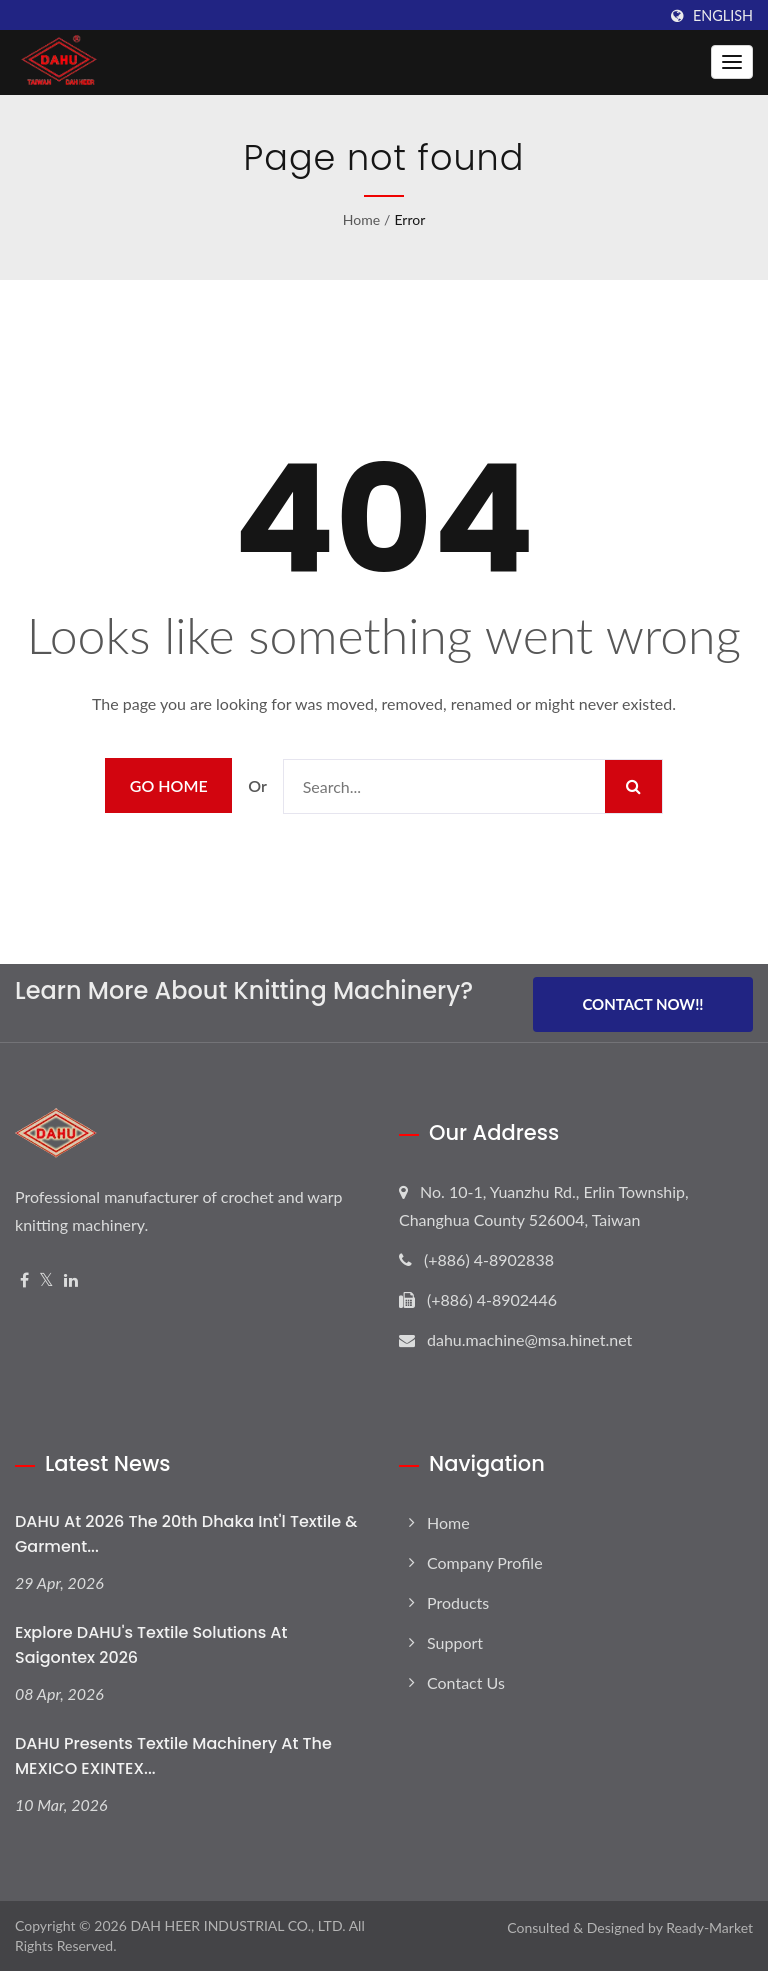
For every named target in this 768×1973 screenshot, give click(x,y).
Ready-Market (709, 1929)
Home (361, 219)
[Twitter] (46, 1282)
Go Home (169, 785)
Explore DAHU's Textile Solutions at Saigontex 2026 (151, 1647)
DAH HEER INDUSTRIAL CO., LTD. (237, 1927)
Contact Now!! (642, 1006)
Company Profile (485, 1564)
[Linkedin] (71, 1282)
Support (455, 1644)
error (409, 219)
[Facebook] (24, 1282)
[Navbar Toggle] (732, 62)
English (723, 16)
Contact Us (466, 1684)
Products (458, 1604)
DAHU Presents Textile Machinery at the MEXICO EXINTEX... (173, 1758)
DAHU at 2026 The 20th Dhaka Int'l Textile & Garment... (186, 1536)
